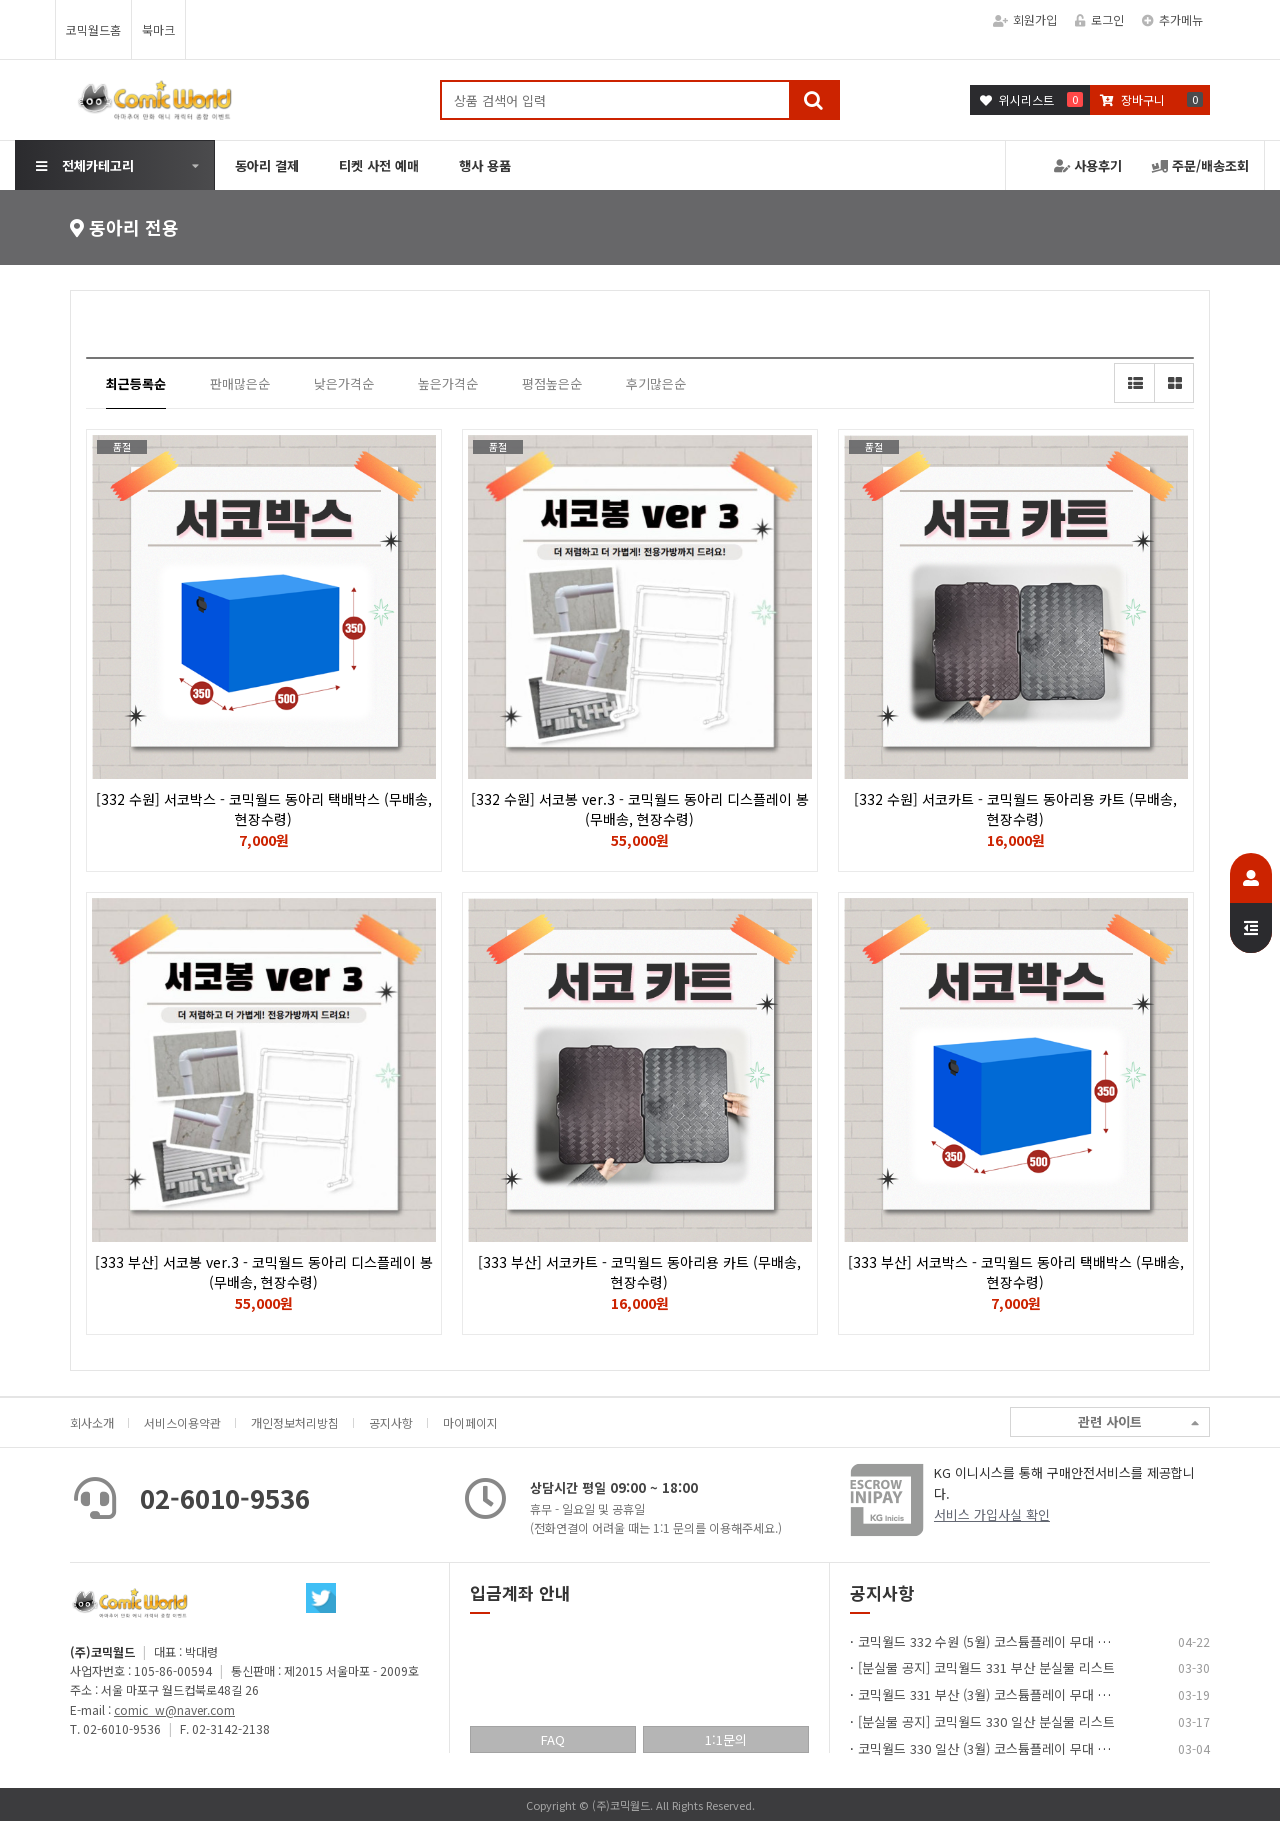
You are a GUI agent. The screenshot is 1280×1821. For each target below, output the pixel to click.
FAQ (553, 1739)
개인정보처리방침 (295, 1422)
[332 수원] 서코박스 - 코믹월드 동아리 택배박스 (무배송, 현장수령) (264, 809)
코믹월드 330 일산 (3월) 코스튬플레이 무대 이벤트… (1002, 1748)
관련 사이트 (1138, 1422)
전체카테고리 (85, 165)
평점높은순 (552, 383)
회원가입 (1025, 19)
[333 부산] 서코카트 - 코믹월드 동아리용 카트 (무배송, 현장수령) (639, 1272)
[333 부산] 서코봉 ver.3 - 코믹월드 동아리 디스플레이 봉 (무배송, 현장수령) (264, 1272)
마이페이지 (470, 1422)
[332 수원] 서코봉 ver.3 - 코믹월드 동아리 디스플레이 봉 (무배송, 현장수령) (640, 809)
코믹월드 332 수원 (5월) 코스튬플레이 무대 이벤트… (1002, 1641)
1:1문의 (726, 1739)
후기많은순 (656, 383)
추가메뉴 (1172, 19)
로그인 (1099, 19)
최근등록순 (136, 383)
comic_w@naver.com (174, 1709)
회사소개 (92, 1422)
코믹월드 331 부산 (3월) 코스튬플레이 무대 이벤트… (1002, 1694)
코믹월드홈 (93, 29)
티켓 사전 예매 (379, 165)
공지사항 (391, 1422)
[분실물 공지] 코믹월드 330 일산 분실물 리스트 (986, 1721)
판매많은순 (240, 383)
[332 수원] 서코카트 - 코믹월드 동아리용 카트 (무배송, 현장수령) (1015, 809)
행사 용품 (485, 165)
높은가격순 (448, 383)
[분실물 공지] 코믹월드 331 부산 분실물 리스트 (986, 1667)
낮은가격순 (344, 383)
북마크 (158, 29)
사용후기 (1088, 165)
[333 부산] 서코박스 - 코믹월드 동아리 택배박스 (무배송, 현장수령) (1016, 1272)
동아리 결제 (267, 165)
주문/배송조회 (1200, 165)
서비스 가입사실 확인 (992, 1514)
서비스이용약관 (182, 1422)
